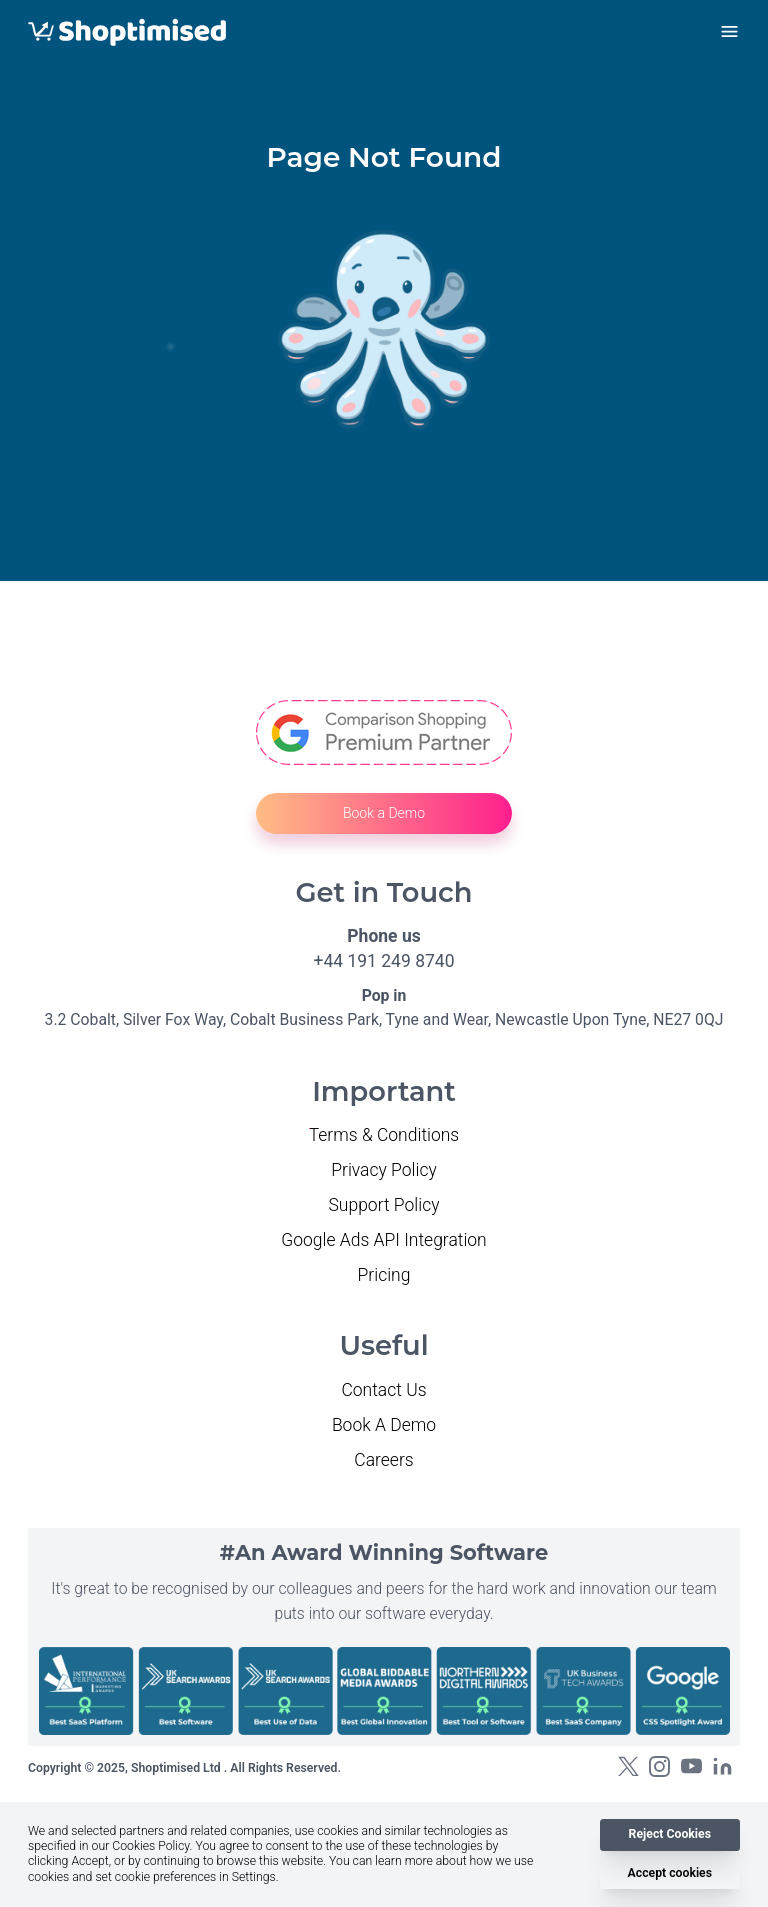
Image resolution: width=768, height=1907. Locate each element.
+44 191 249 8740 (384, 961)
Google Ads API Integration (384, 1240)
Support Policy (383, 1205)
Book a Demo (384, 813)
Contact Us (383, 1390)
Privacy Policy (384, 1170)
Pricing (384, 1275)
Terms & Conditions (384, 1135)
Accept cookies (670, 1873)
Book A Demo (384, 1425)
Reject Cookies (670, 1834)
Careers (383, 1460)
